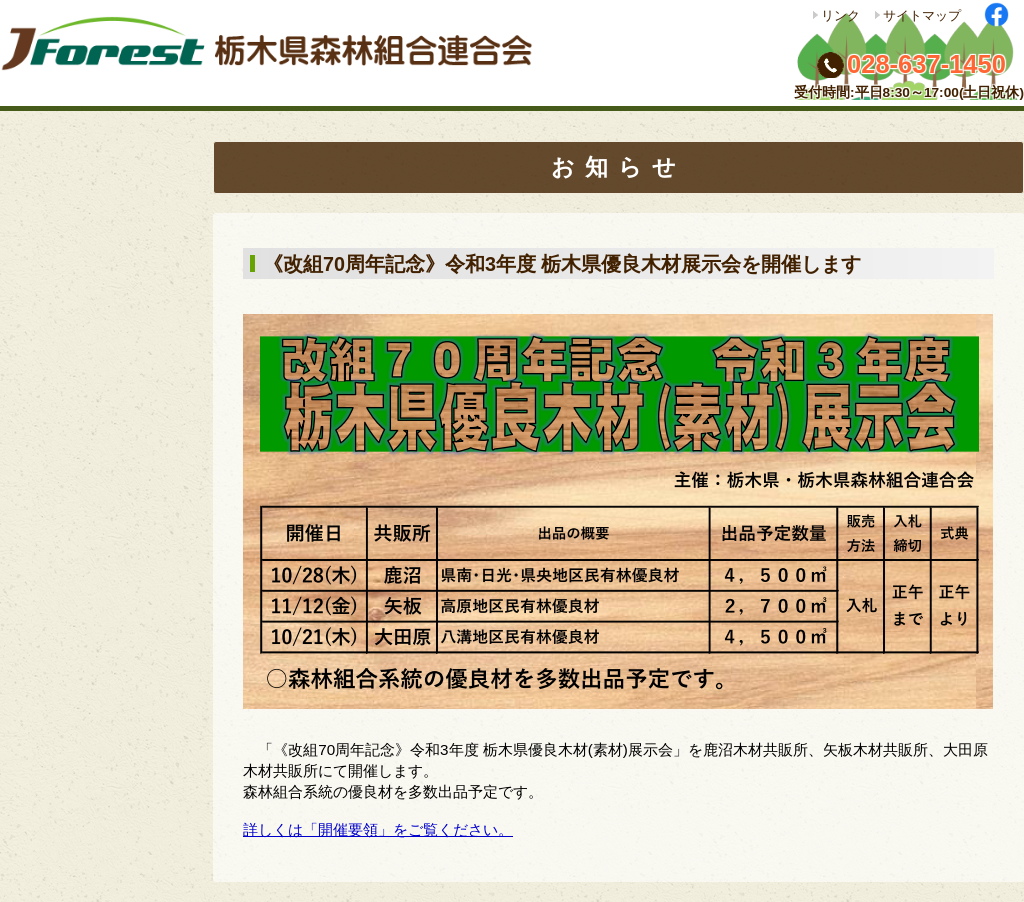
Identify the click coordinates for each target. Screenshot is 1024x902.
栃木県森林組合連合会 (275, 53)
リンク (840, 15)
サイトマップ (922, 15)
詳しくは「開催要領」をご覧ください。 (378, 829)
